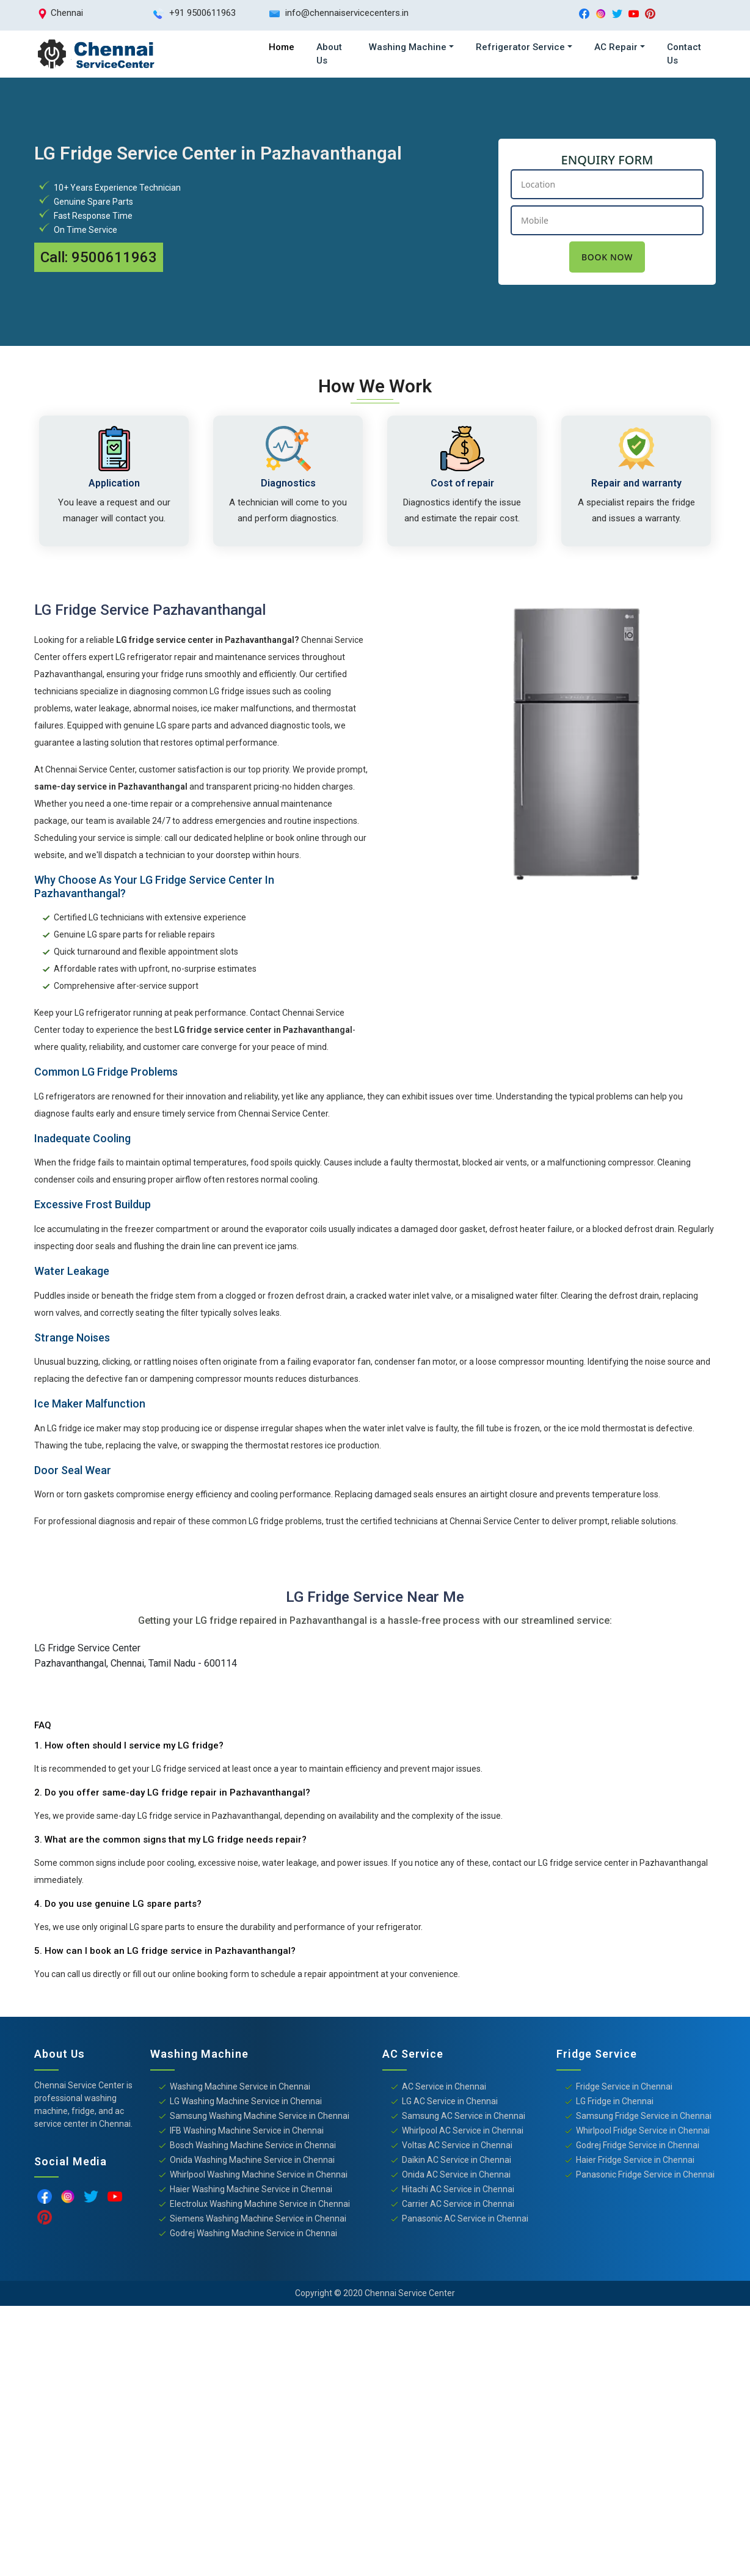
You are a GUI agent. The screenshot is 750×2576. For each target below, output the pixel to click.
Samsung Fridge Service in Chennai (644, 2118)
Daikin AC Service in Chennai (456, 2162)
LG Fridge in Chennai (615, 2103)
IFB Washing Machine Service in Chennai (247, 2133)
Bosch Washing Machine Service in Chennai (253, 2147)
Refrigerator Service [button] (520, 47)
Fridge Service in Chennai (624, 2089)
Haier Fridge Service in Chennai (635, 2162)
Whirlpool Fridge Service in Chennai (643, 2133)
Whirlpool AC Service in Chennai (462, 2133)
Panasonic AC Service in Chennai (465, 2221)
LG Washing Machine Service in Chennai (246, 2103)
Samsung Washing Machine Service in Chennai (259, 2118)
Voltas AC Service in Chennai (457, 2147)
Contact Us (684, 54)
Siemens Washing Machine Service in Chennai (258, 2221)
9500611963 (114, 257)
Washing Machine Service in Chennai (240, 2089)
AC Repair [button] (616, 47)
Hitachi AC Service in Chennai (458, 2191)
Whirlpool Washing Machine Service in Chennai (259, 2177)
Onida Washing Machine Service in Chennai (252, 2162)
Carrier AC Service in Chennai (458, 2206)
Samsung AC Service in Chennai (463, 2118)
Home (281, 47)
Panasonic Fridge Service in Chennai (645, 2177)
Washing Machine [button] (407, 47)
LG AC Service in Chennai (450, 2103)
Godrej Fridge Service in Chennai (637, 2147)
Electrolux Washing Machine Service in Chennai (260, 2206)
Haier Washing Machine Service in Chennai (251, 2191)
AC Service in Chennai (444, 2089)
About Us (329, 54)
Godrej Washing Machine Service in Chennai (253, 2235)
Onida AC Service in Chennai (456, 2177)
